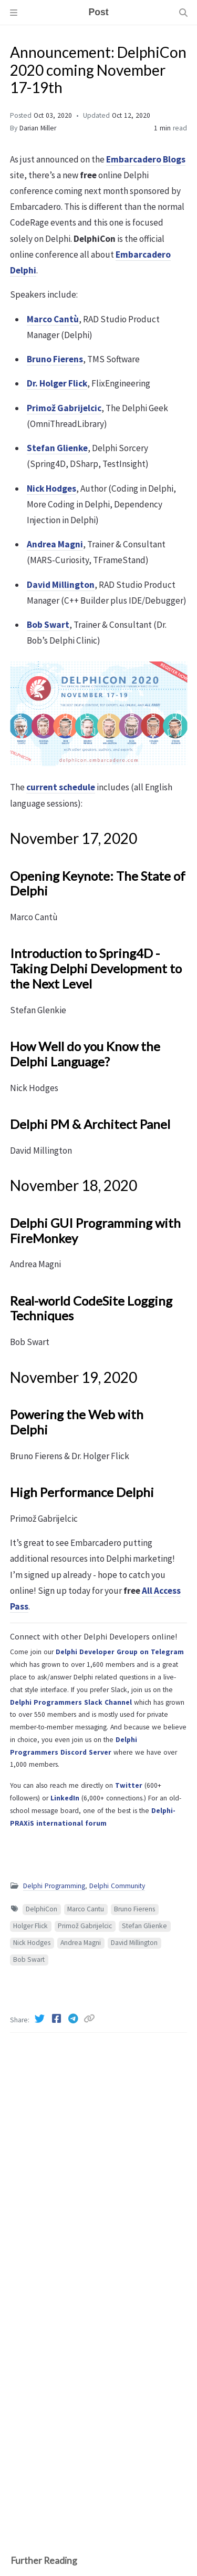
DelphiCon (41, 1909)
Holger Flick (30, 1925)
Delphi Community (117, 1885)
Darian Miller (37, 128)
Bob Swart (29, 1959)
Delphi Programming (54, 1885)
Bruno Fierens (134, 1909)
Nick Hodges (31, 1942)
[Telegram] (74, 2018)
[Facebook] (57, 2018)
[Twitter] (40, 2018)
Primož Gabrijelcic (85, 1925)
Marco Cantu (85, 1909)
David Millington (134, 1942)
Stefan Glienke (144, 1925)
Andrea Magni (80, 1942)
